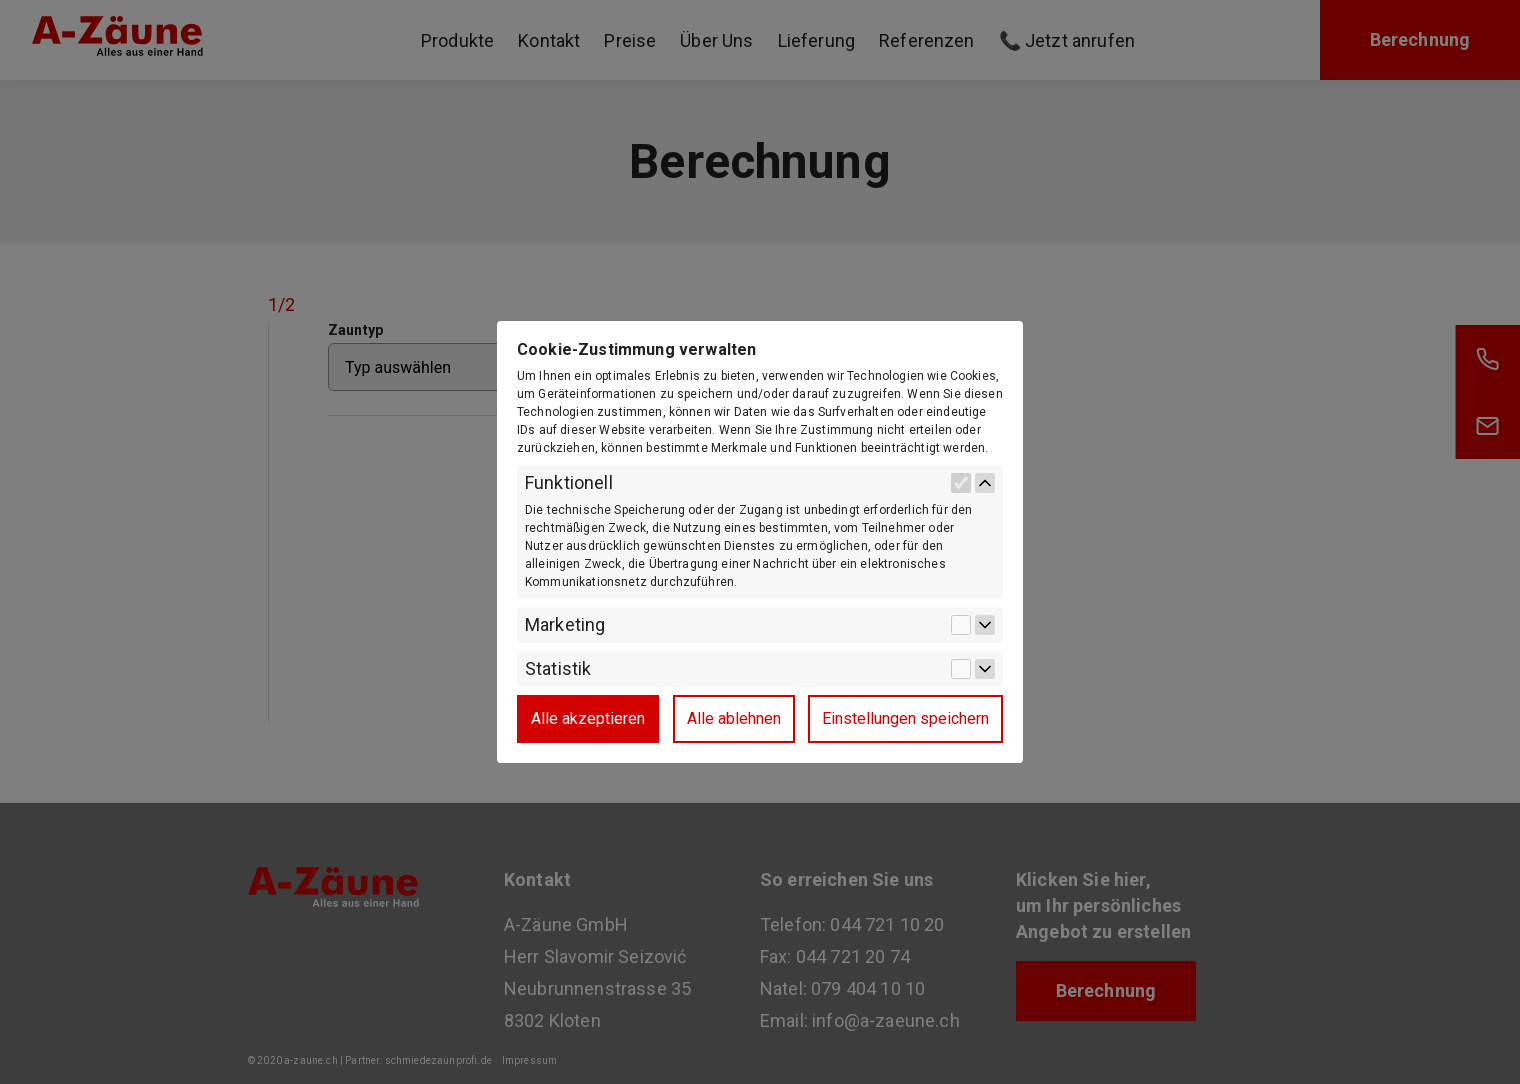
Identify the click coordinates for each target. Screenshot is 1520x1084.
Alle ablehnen (734, 718)
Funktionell (569, 483)
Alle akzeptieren (588, 718)
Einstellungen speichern (905, 718)
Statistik (558, 669)
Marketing (565, 625)
